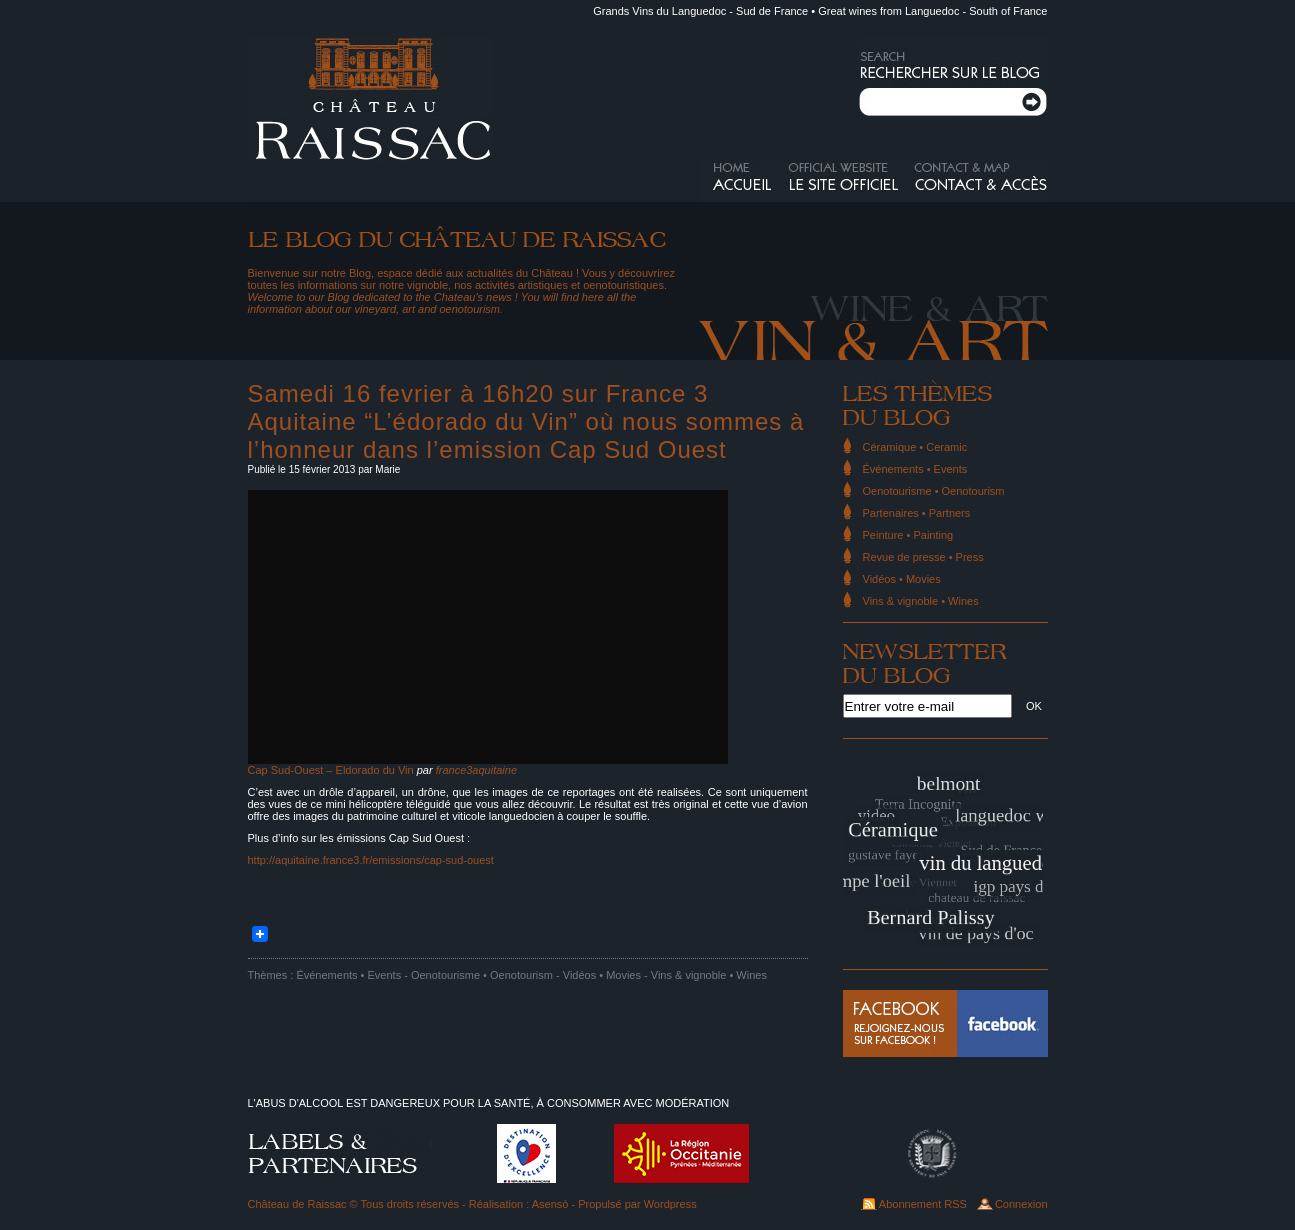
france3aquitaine (476, 770)
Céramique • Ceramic (915, 447)
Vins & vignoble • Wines (709, 975)
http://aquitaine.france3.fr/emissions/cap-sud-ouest (371, 860)
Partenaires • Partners (917, 513)
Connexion (1021, 1204)
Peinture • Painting (908, 535)
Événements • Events (348, 975)
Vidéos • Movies (602, 975)
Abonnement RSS (923, 1204)
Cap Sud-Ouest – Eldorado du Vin (331, 770)
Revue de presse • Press (923, 557)
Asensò (550, 1204)
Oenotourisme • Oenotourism (482, 975)
